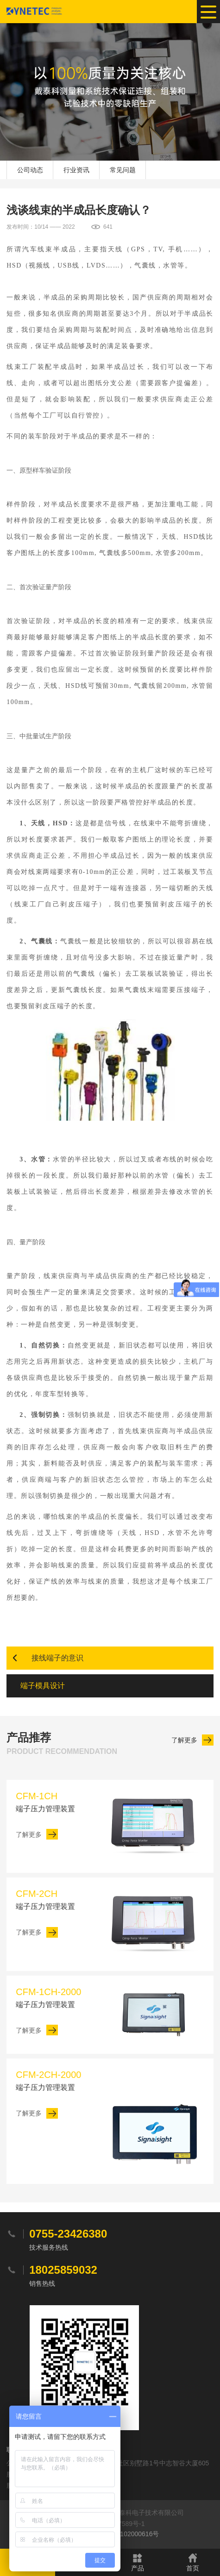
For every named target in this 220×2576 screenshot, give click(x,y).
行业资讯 (76, 170)
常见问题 (123, 170)
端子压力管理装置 (55, 1801)
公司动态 (30, 170)
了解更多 (184, 1740)
